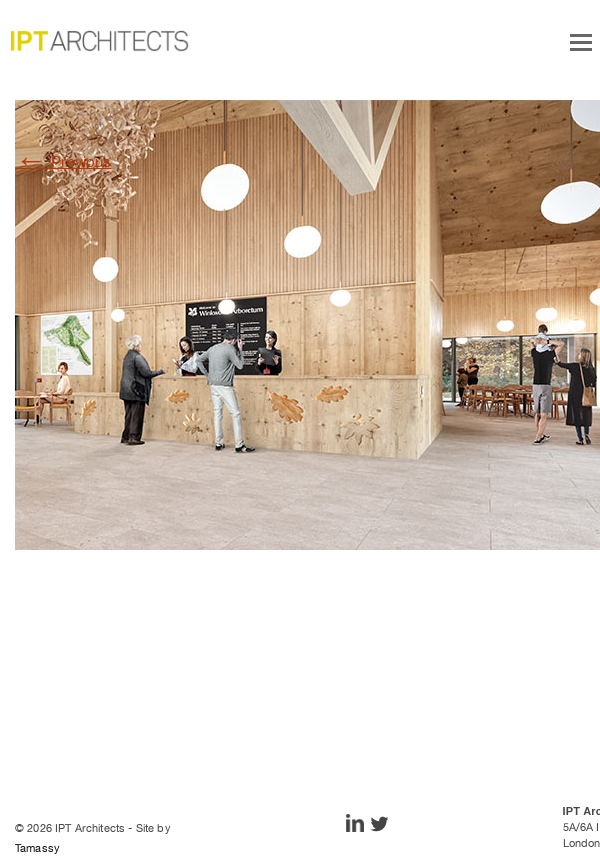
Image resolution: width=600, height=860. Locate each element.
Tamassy (37, 848)
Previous (63, 161)
